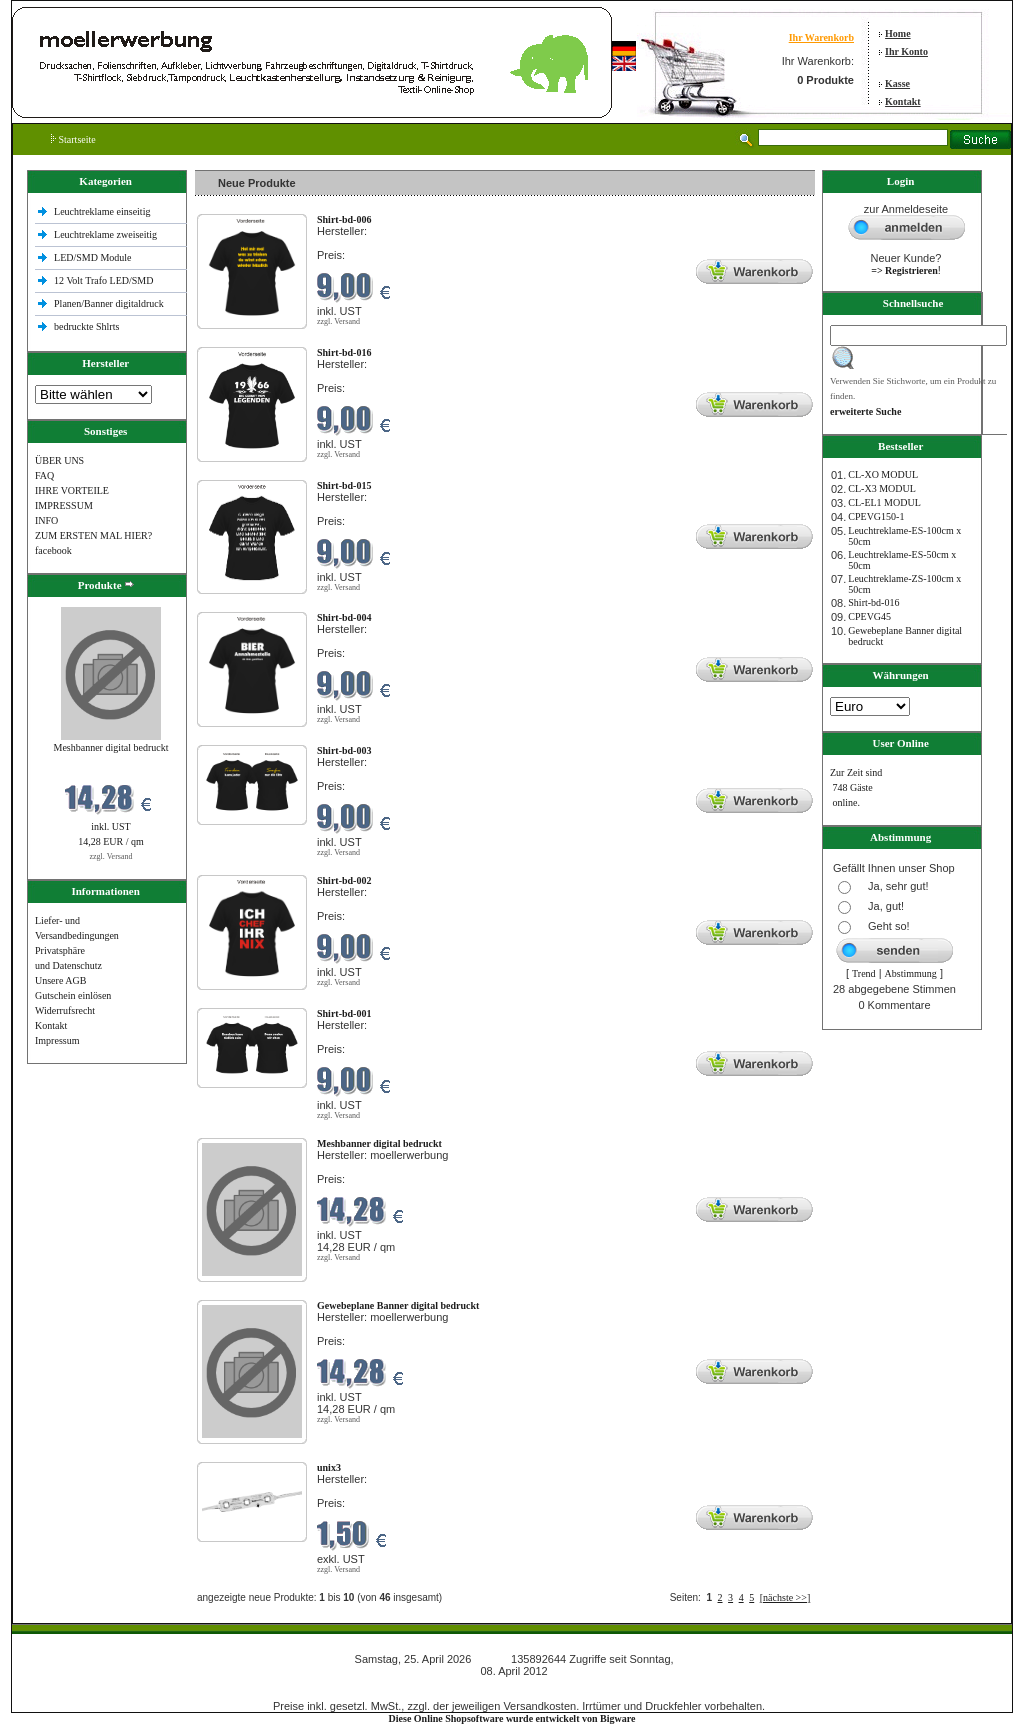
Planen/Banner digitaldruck (109, 303)
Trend (864, 973)
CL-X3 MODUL (882, 488)
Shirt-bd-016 (873, 602)
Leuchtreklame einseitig (103, 211)
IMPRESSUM (64, 505)
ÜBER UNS (59, 460)
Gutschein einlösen (73, 995)
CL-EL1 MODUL (884, 502)
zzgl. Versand (111, 856)
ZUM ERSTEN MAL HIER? (93, 535)
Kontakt (903, 101)
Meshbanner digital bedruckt (111, 747)
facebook (53, 550)
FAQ (44, 475)
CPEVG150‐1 (876, 516)
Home (898, 33)
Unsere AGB (60, 980)
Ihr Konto (906, 51)
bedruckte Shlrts (86, 326)
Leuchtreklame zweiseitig (107, 234)
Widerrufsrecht (65, 1010)
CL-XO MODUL (883, 474)
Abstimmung (911, 973)
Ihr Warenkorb (821, 37)
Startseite (73, 139)
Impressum (57, 1040)
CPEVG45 (869, 616)
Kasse (897, 83)
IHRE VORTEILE (72, 490)
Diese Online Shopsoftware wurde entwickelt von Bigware (512, 1718)
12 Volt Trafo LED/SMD (103, 280)
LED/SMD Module (93, 257)
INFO (46, 520)
